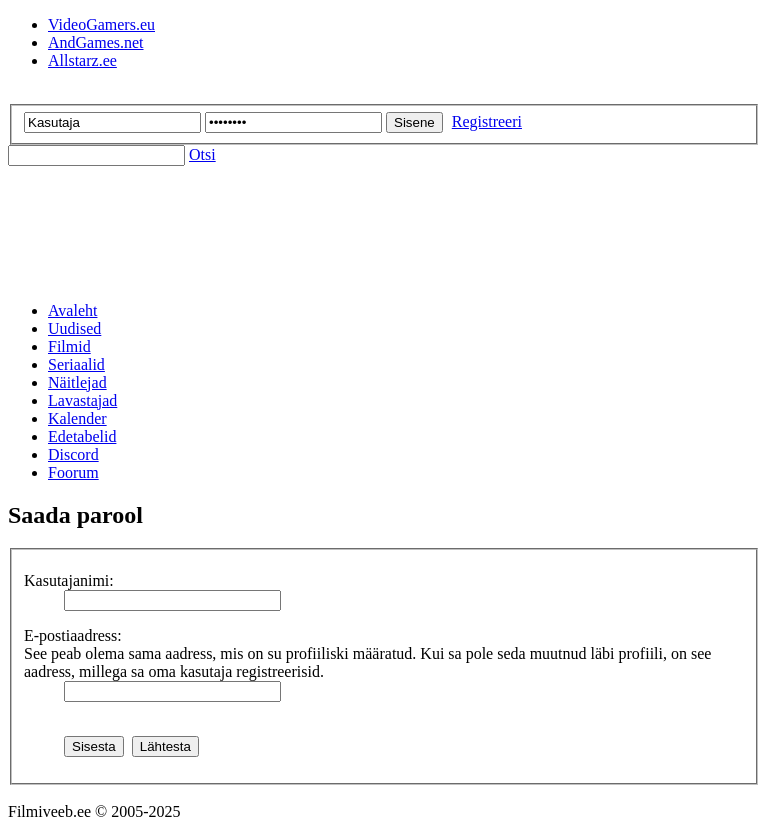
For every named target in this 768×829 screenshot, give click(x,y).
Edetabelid (82, 436)
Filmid (69, 346)
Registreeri (487, 121)
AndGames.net (96, 42)
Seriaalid (76, 364)
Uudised (74, 328)
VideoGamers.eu (101, 24)
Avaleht (72, 310)
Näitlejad (77, 382)
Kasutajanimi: (69, 580)
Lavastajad (82, 400)
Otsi (202, 154)
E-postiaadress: (73, 635)
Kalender (77, 418)
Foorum (73, 472)
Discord (73, 454)
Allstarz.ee (82, 60)
